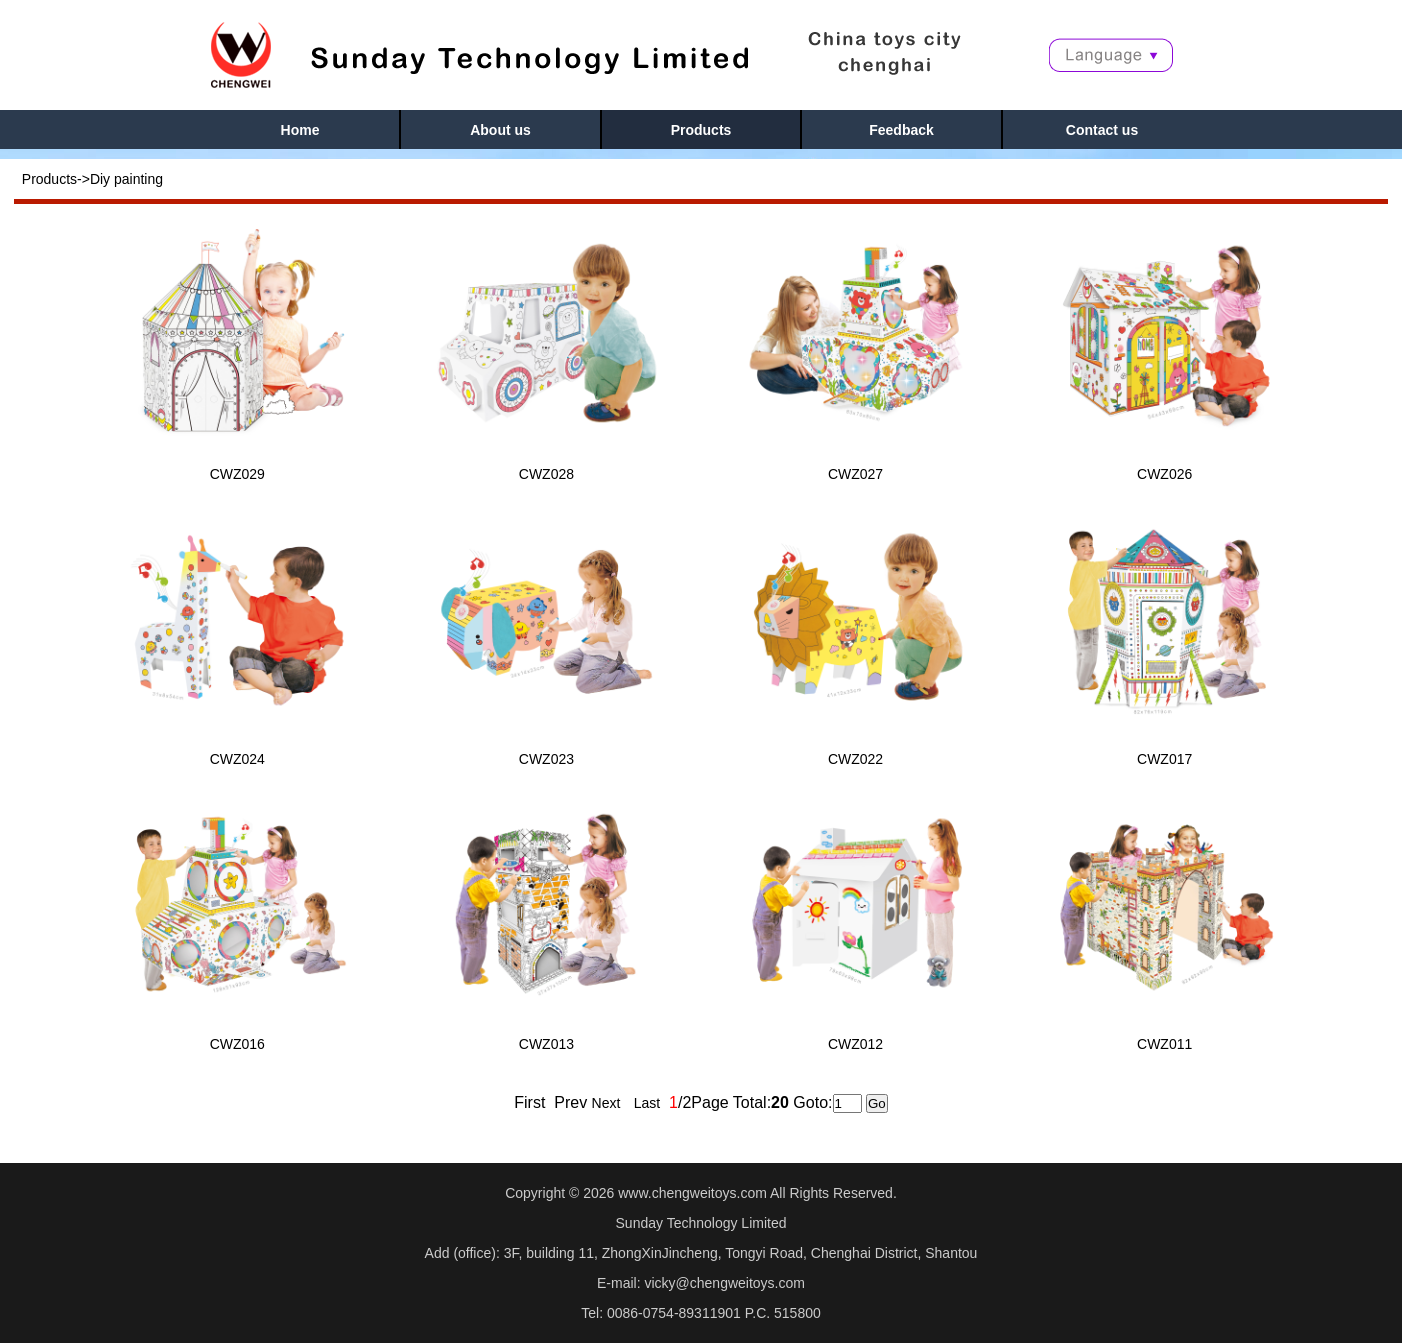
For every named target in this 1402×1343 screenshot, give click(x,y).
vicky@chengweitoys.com (724, 1283)
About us (500, 130)
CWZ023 (546, 759)
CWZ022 (855, 759)
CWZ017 (1164, 759)
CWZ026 (1164, 474)
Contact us (1102, 130)
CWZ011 (1164, 1044)
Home (300, 130)
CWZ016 (237, 1044)
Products (701, 130)
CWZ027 (855, 474)
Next (606, 1103)
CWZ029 (237, 474)
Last (647, 1103)
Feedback (901, 130)
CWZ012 (855, 1044)
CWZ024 (237, 759)
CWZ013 (546, 1044)
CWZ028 (546, 474)
